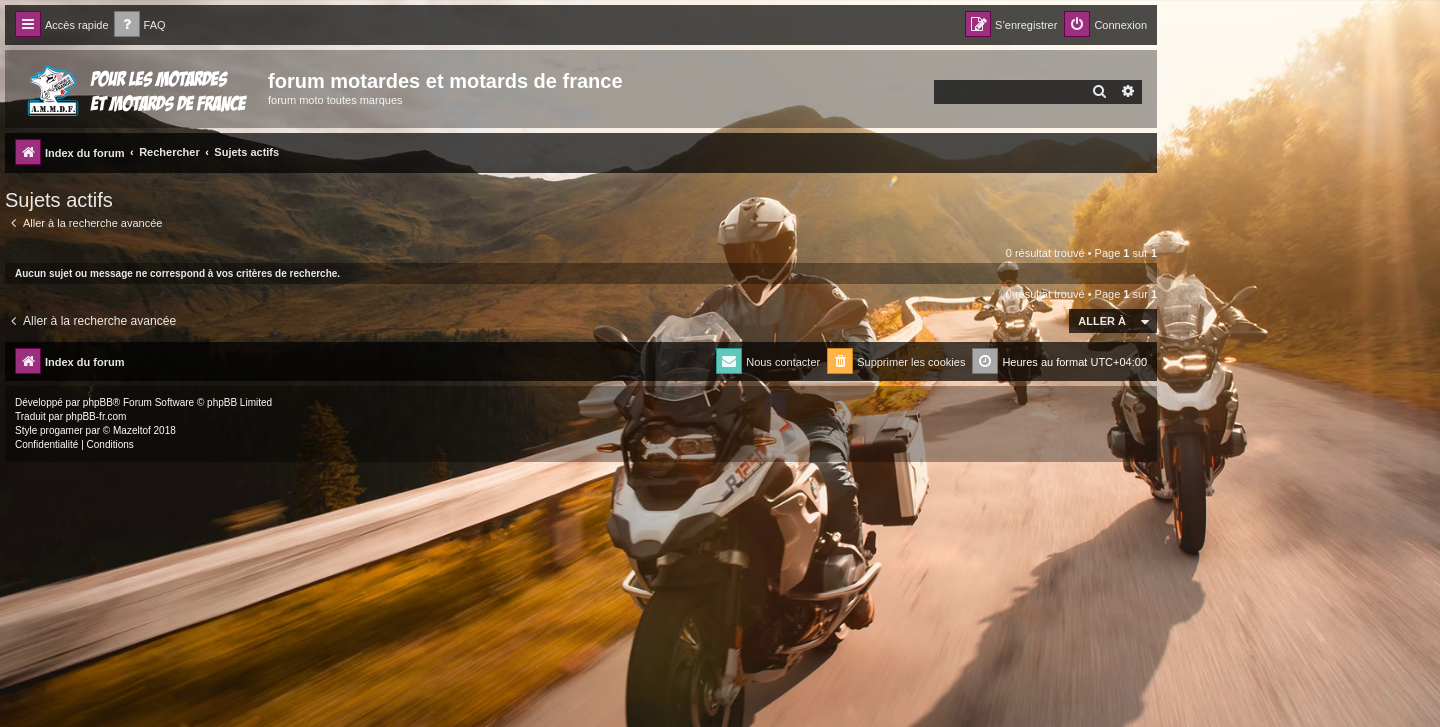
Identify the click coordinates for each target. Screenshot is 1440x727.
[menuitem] (140, 25)
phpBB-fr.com (96, 416)
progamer (61, 430)
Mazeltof (132, 430)
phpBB (98, 402)
